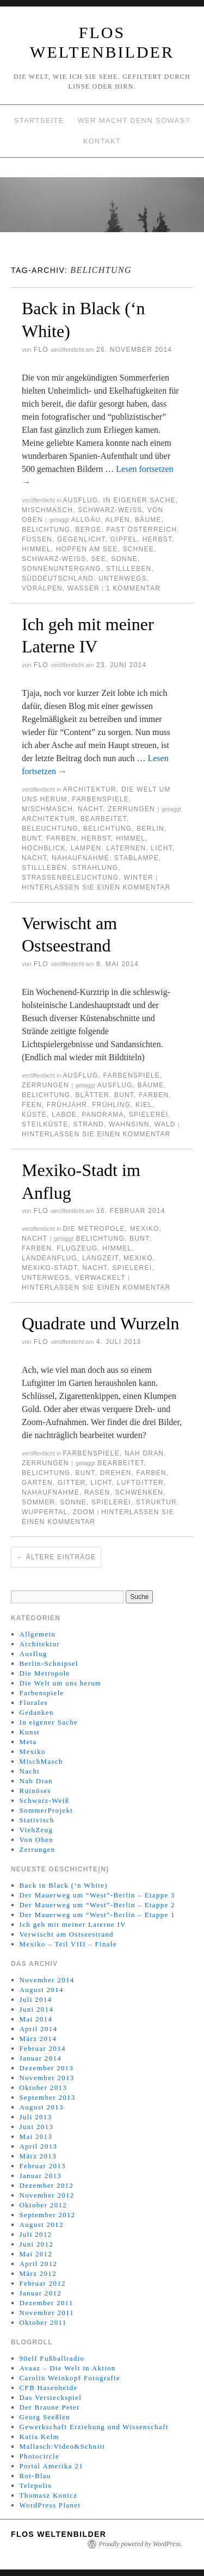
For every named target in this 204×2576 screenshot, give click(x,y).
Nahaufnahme (80, 858)
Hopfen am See (87, 549)
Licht (161, 848)
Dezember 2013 (47, 2068)
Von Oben (37, 1839)
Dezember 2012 (47, 2185)
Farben (61, 838)
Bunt (31, 838)
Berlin (150, 828)
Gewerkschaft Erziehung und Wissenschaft (94, 2427)
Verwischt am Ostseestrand (67, 1934)
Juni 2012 (37, 2244)
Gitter (71, 1482)
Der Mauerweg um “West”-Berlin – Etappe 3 (97, 1895)
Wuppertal (44, 1512)
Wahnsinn (129, 1124)
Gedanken (37, 1712)
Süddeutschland (58, 578)
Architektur (89, 789)
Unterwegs (122, 578)
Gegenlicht (81, 539)
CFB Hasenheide (49, 2388)
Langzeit (100, 1258)
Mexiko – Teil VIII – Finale (68, 1944)
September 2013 (48, 2097)
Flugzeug (77, 1248)
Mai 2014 (36, 2019)
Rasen (97, 1492)
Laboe (64, 1114)
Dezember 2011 (46, 2303)
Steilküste (45, 1124)
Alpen (118, 520)
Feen (32, 1105)
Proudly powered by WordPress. (140, 2544)
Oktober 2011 (43, 2322)
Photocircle (40, 2456)
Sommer (38, 1502)
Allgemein (38, 1634)
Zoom (83, 1512)
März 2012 (38, 2273)
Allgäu (86, 520)
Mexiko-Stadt (49, 1268)
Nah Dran (144, 1453)
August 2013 (42, 2107)
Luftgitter (140, 1482)
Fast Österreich (142, 529)
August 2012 (42, 2224)
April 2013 (39, 2146)
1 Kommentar (133, 588)
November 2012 (47, 2195)
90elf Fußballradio (52, 2358)
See (99, 559)
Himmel (36, 549)
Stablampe (136, 858)
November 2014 (47, 1980)
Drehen (116, 1473)
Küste (34, 1114)
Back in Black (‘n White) (64, 1885)
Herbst (157, 539)
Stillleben (128, 569)
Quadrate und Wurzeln (101, 1323)
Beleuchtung (50, 828)
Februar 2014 (43, 2048)
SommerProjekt (46, 1810)
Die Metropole (94, 1229)
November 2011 (47, 2313)
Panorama (102, 1114)
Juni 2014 (37, 2009)
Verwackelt (100, 1277)
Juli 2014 (36, 1999)
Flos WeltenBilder (58, 2534)
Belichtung (46, 529)
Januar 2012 (40, 2293)
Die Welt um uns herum (61, 1683)
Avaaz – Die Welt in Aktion (68, 2368)
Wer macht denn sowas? (134, 120)
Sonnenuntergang (61, 569)
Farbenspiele (100, 799)
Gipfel (124, 539)
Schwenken (139, 1492)
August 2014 (42, 1990)
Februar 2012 (43, 2283)
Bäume (148, 520)
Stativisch (37, 1820)
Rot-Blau (35, 2476)
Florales (34, 1702)
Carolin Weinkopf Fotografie (70, 2378)
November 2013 (47, 2078)
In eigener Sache (139, 500)
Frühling (111, 1105)
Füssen (37, 539)
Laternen (126, 848)
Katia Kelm (39, 2436)
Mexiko (144, 1229)
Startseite (39, 120)
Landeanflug (49, 1258)
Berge (88, 529)
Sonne (124, 559)
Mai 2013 (36, 2136)
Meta (28, 1742)
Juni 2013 (37, 2127)
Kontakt (102, 141)
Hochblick (44, 848)
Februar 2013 (43, 2166)
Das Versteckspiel (51, 2397)
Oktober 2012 (43, 2205)
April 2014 (39, 2029)
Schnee (138, 549)
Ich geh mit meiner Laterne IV (73, 1924)
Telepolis (36, 2485)
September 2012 (48, 2215)
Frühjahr (67, 1105)
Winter (138, 877)
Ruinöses (35, 1791)
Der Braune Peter (50, 2407)
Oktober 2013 (43, 2087)
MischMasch (47, 510)
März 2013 (38, 2156)
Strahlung (95, 868)
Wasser (83, 588)
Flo (41, 349)
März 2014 (38, 2038)
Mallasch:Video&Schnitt (63, 2446)
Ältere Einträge (56, 1557)
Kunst (30, 1732)
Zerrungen (131, 809)
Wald (165, 1124)
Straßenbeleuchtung (70, 877)
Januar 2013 (40, 2175)
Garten (37, 1482)
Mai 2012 (36, 2254)
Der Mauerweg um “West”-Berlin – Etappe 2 (97, 1905)
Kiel (143, 1105)
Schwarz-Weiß (110, 510)
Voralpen (42, 588)
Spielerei (149, 1114)
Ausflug (80, 500)
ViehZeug (36, 1830)
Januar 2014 (40, 2058)
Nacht (90, 809)
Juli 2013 (36, 2117)
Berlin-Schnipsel (49, 1663)
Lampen (86, 848)
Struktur (156, 1502)
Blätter (92, 1095)
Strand (88, 1124)
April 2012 (39, 2264)
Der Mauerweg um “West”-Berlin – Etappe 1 (97, 1915)
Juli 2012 (36, 2234)
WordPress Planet (50, 2505)
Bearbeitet (104, 819)
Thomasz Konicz (49, 2495)
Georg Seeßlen (45, 2417)
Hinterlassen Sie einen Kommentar (96, 887)
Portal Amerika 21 (51, 2466)
